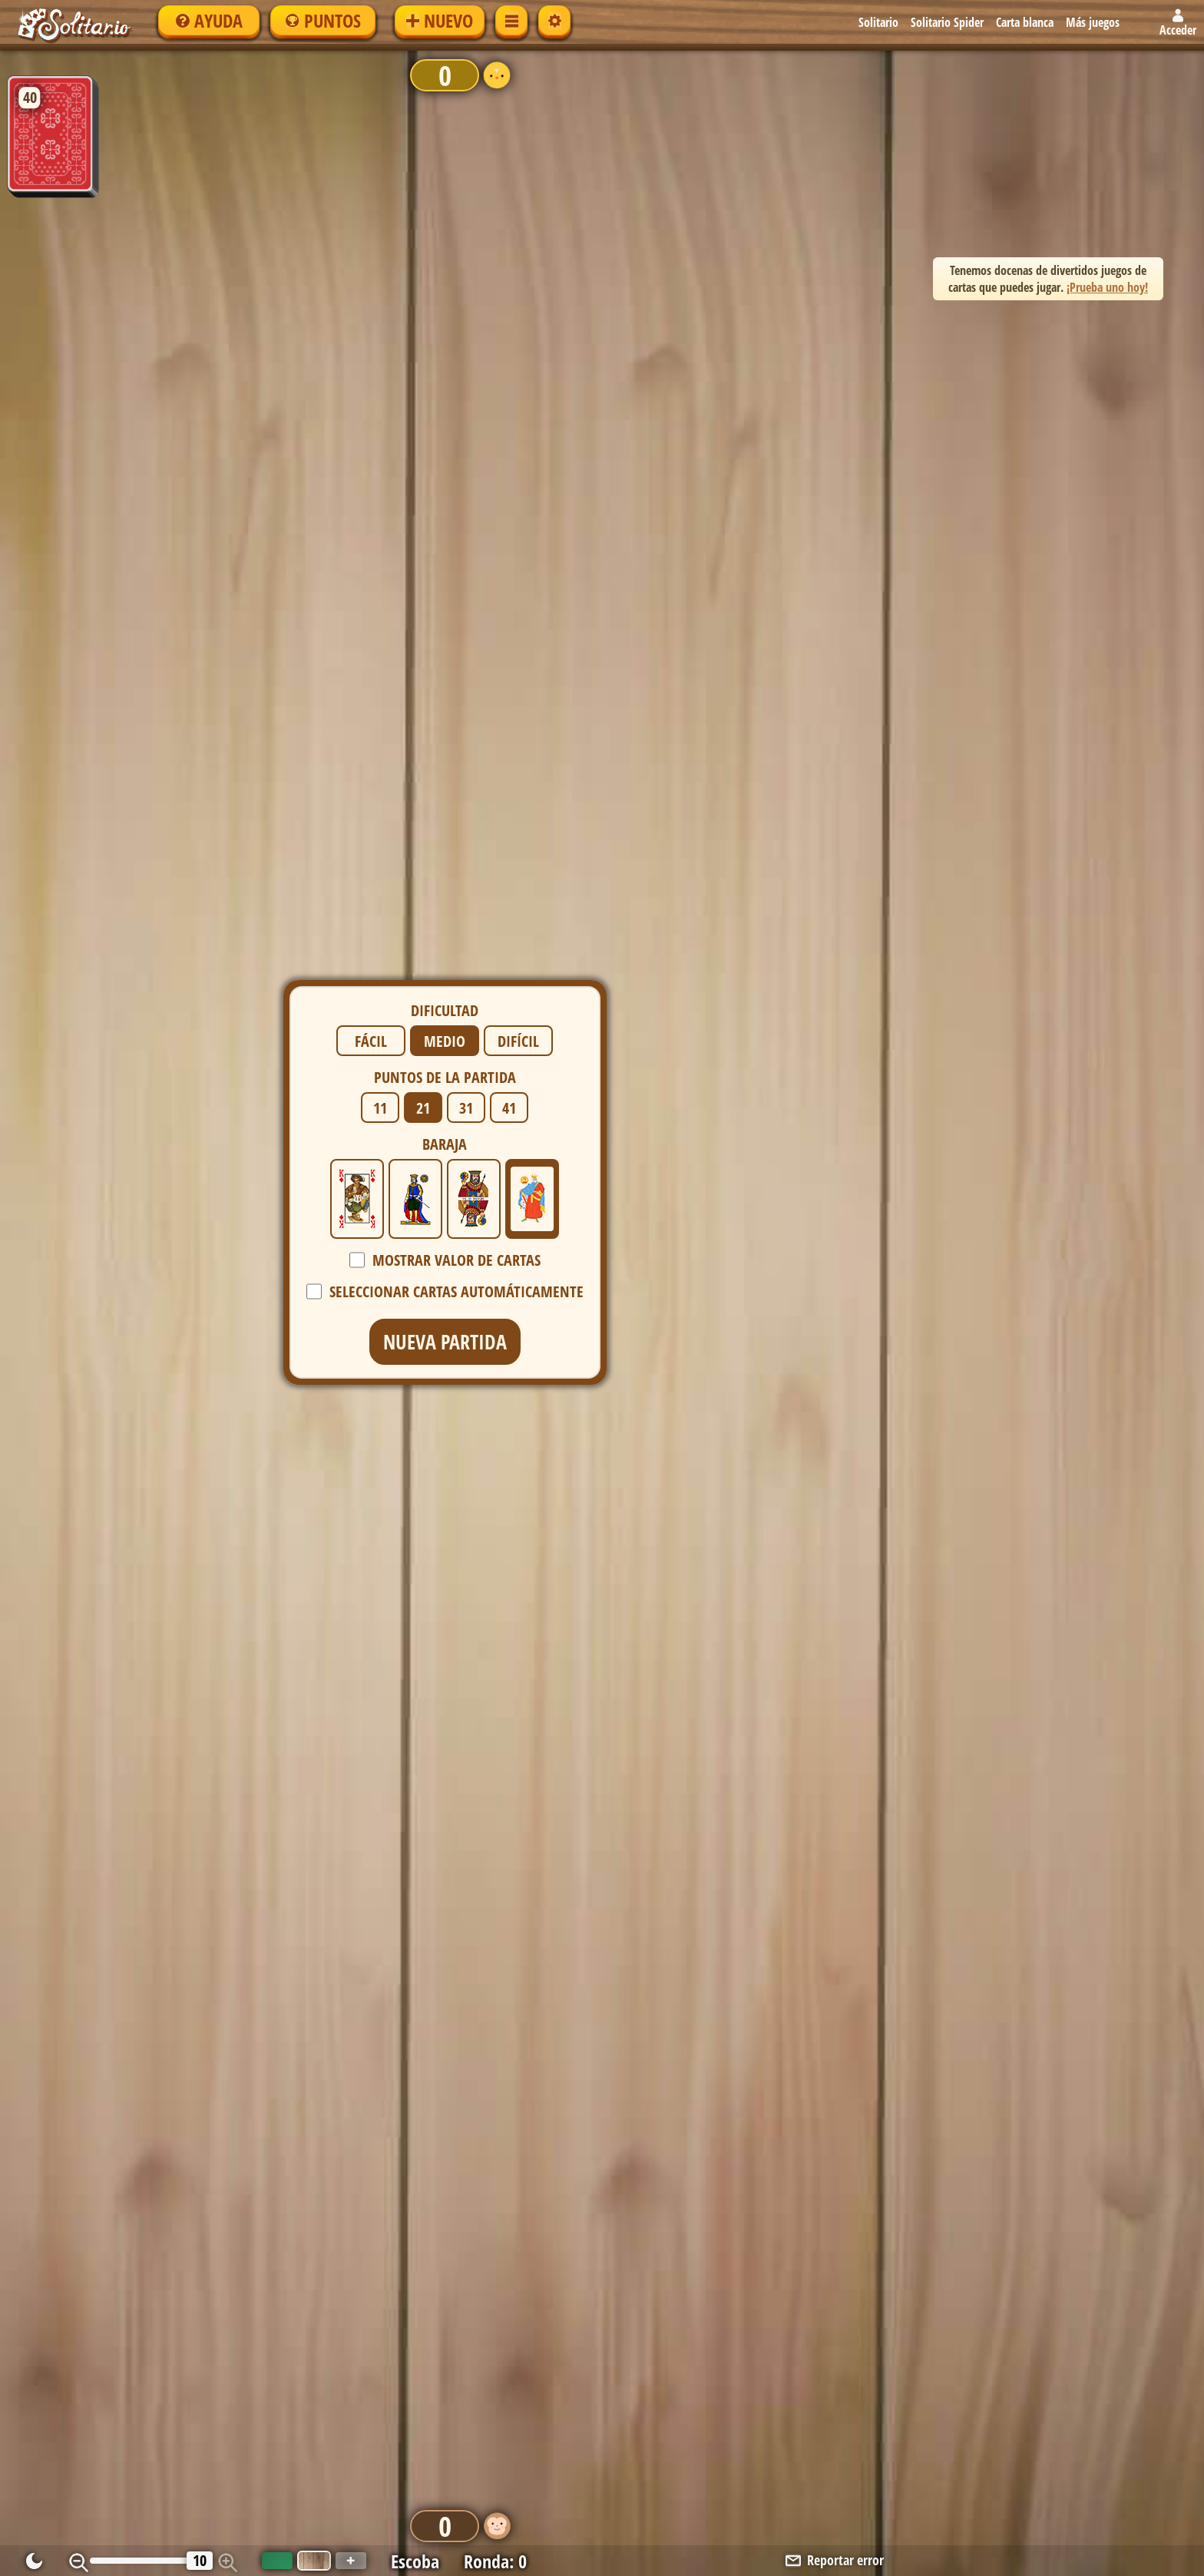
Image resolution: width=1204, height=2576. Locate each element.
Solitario (878, 22)
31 (466, 214)
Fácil (371, 147)
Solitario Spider (947, 22)
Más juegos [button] (1093, 22)
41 (509, 214)
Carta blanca (1025, 22)
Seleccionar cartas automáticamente (456, 398)
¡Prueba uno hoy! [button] (1107, 287)
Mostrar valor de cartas (456, 366)
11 (380, 214)
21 (423, 214)
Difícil (518, 147)
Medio (444, 147)
